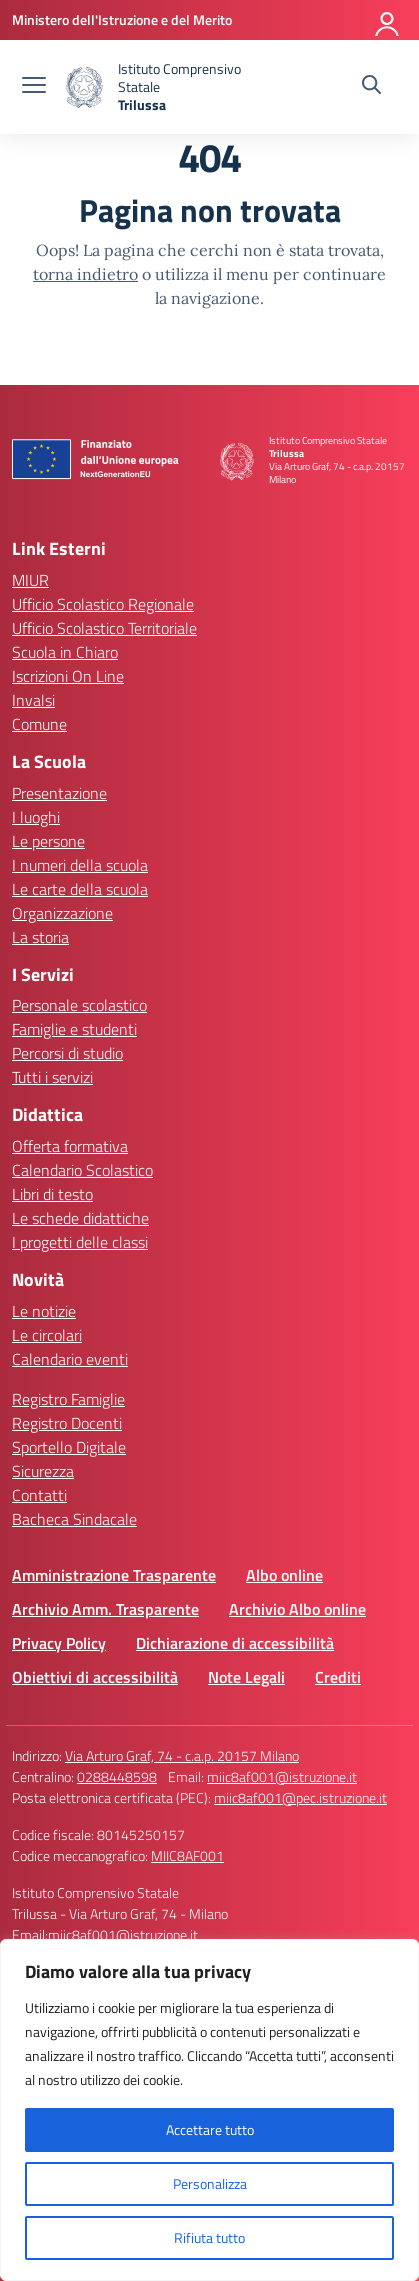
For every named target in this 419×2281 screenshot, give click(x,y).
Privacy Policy (59, 1643)
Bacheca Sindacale (74, 1519)
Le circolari (47, 1335)
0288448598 (117, 1776)
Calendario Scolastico (82, 1170)
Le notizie (44, 1311)
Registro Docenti (67, 1423)
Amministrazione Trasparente (114, 1575)
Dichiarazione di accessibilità (235, 1643)
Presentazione (59, 793)
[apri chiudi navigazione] (34, 87)
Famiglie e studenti (74, 1029)
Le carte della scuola (80, 889)
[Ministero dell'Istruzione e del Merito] (122, 19)
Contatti (39, 1495)
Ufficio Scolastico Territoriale (104, 628)
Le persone (48, 841)
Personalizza (210, 2183)
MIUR (30, 580)
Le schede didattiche (80, 1218)
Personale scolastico (79, 1005)
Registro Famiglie (68, 1399)
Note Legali (246, 1677)
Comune (39, 724)
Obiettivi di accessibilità (95, 1677)
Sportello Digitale (69, 1447)
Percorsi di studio (67, 1053)
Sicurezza (43, 1471)
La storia (40, 937)
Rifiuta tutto (209, 2237)
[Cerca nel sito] (371, 87)
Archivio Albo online (297, 1609)
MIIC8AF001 (187, 1855)
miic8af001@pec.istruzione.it (300, 1797)
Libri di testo (52, 1194)
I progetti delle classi (80, 1242)
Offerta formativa (70, 1146)
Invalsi (33, 700)
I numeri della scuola (80, 865)
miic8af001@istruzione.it (282, 1776)
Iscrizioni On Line (68, 676)
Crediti (338, 1677)
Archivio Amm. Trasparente (105, 1609)
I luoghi (36, 817)
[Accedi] (388, 20)
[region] (209, 2110)
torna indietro (85, 274)
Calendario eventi (70, 1359)
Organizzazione (62, 913)
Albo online (284, 1575)
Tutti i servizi (52, 1077)
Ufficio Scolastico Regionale (103, 604)
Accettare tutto (210, 2129)
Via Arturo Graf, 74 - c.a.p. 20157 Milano (182, 1755)
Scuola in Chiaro (65, 652)
